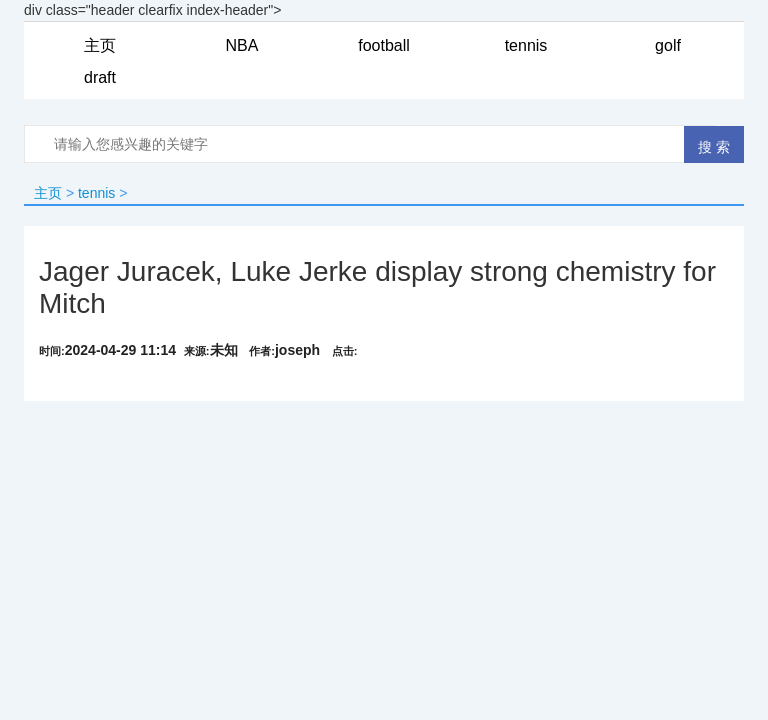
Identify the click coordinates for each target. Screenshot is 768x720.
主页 (48, 193)
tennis (96, 193)
